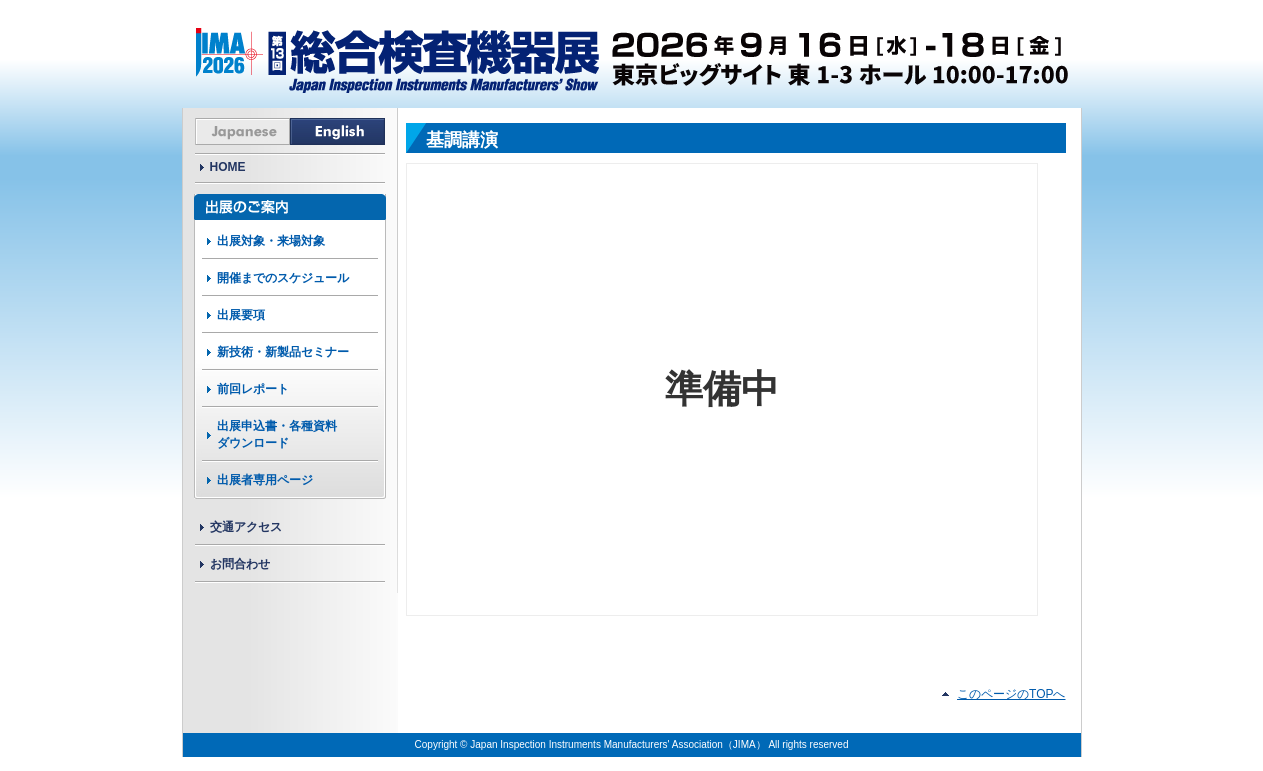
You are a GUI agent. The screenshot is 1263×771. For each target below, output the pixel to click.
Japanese (242, 131)
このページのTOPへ (1011, 694)
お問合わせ (240, 564)
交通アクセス (246, 527)
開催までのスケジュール (283, 278)
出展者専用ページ (265, 480)
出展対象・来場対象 (271, 241)
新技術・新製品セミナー (283, 352)
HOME (228, 167)
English (337, 131)
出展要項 (241, 315)
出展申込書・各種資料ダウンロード (277, 434)
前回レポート (253, 389)
